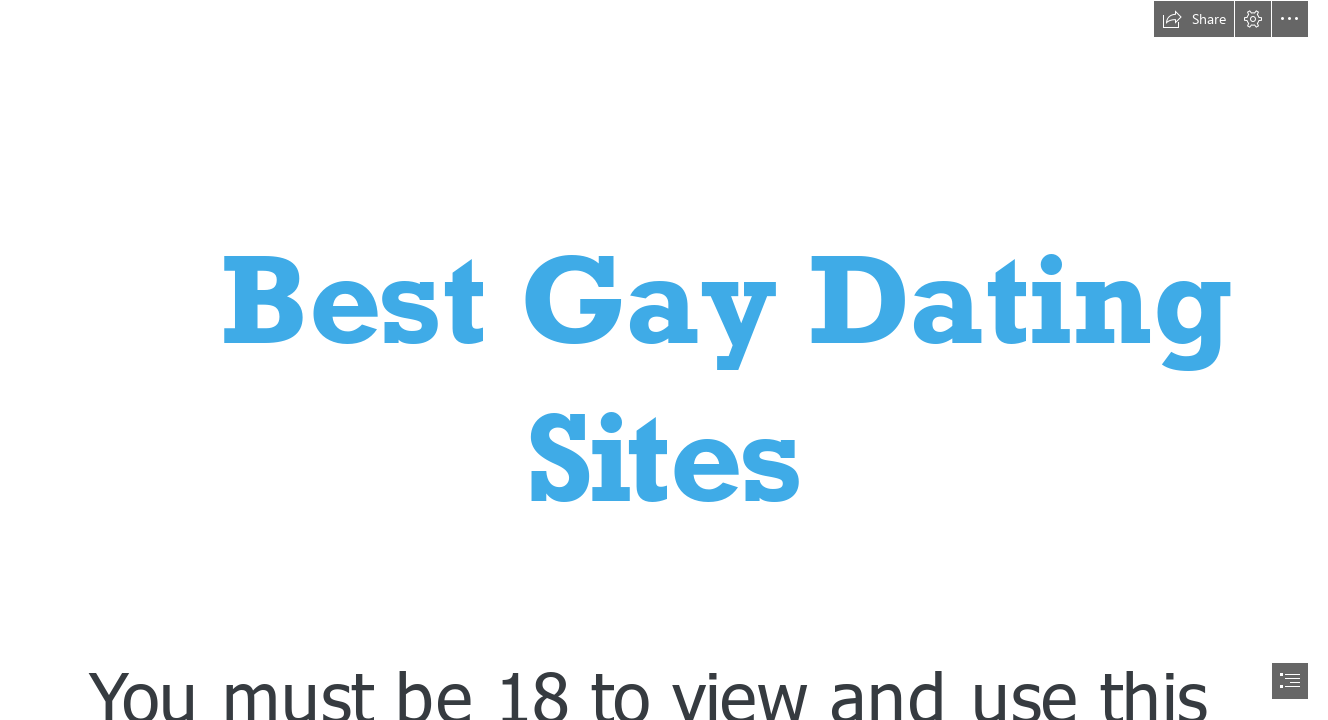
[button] (1194, 19)
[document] (664, 360)
